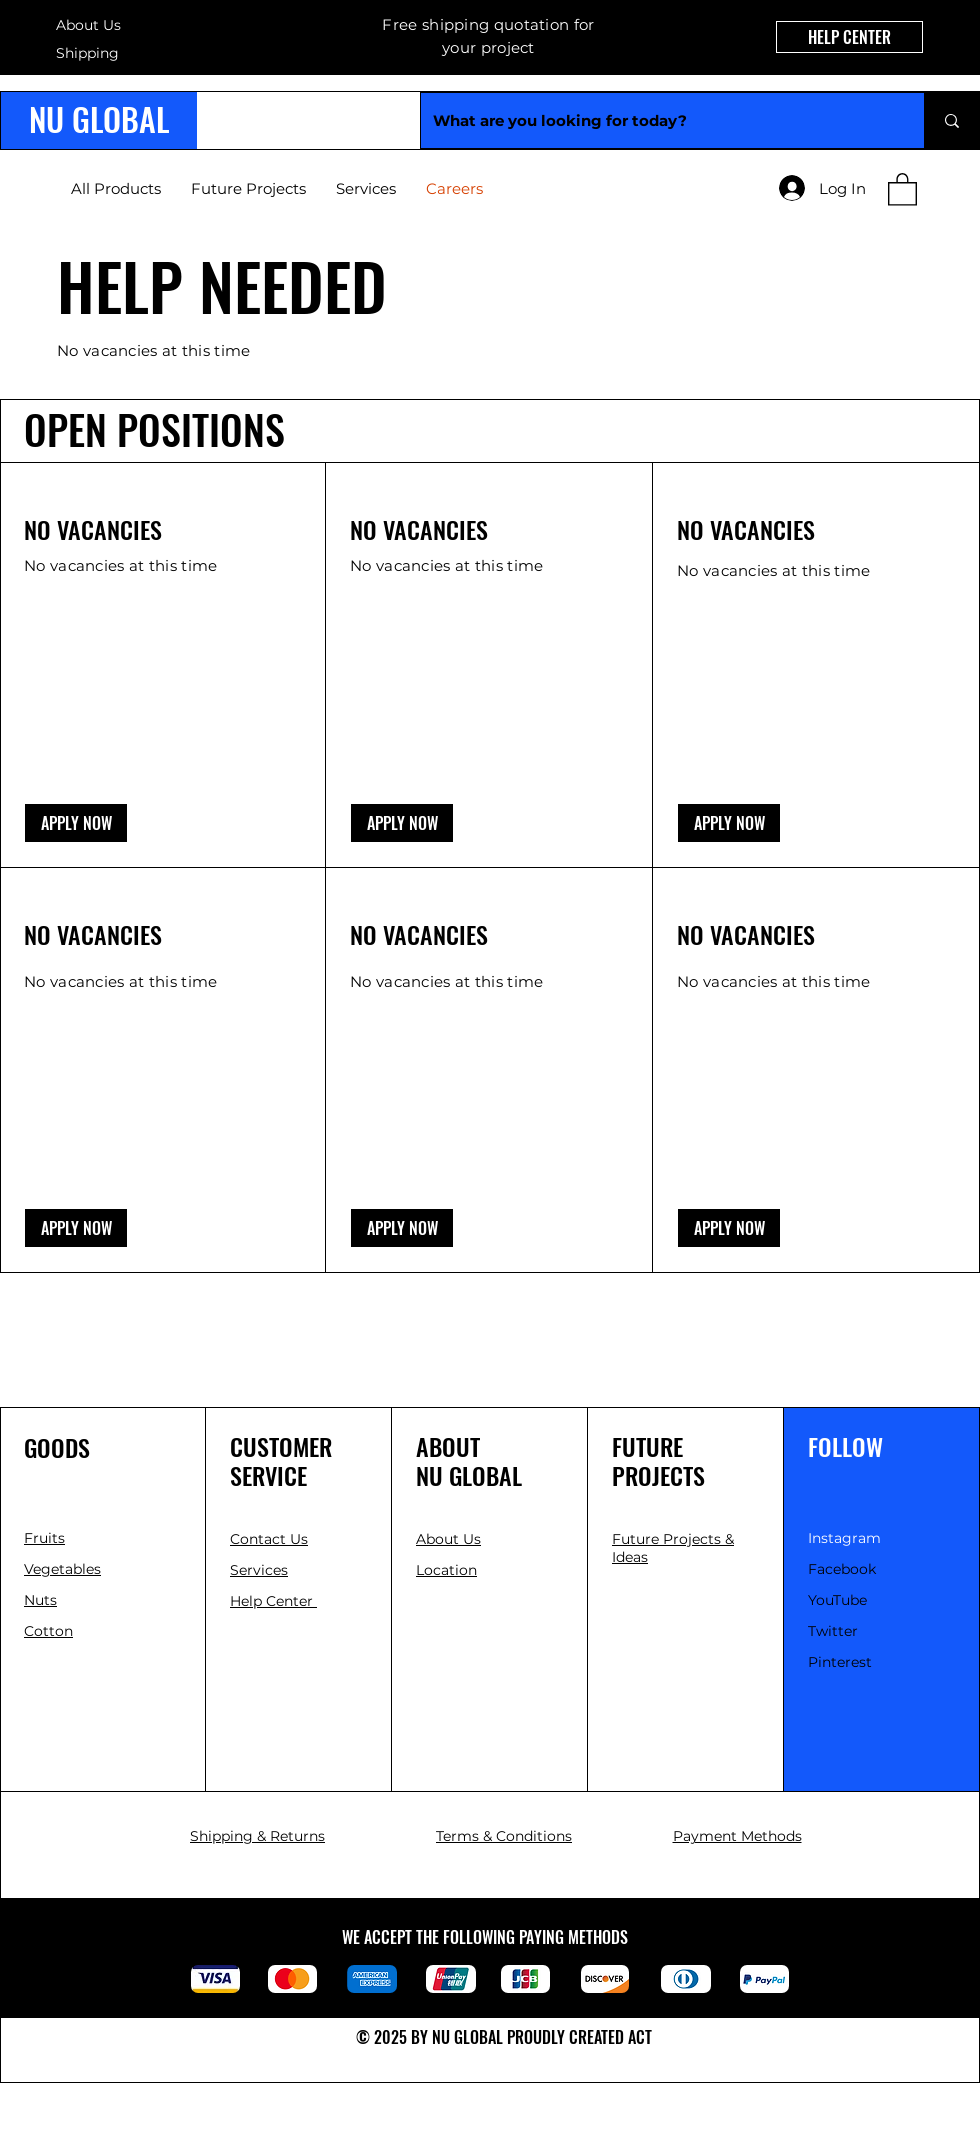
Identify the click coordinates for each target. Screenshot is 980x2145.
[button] (76, 823)
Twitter (833, 1631)
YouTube (837, 1600)
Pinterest (840, 1662)
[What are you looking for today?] (657, 120)
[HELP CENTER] (849, 37)
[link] (902, 188)
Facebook (842, 1569)
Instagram (844, 1538)
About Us (88, 25)
